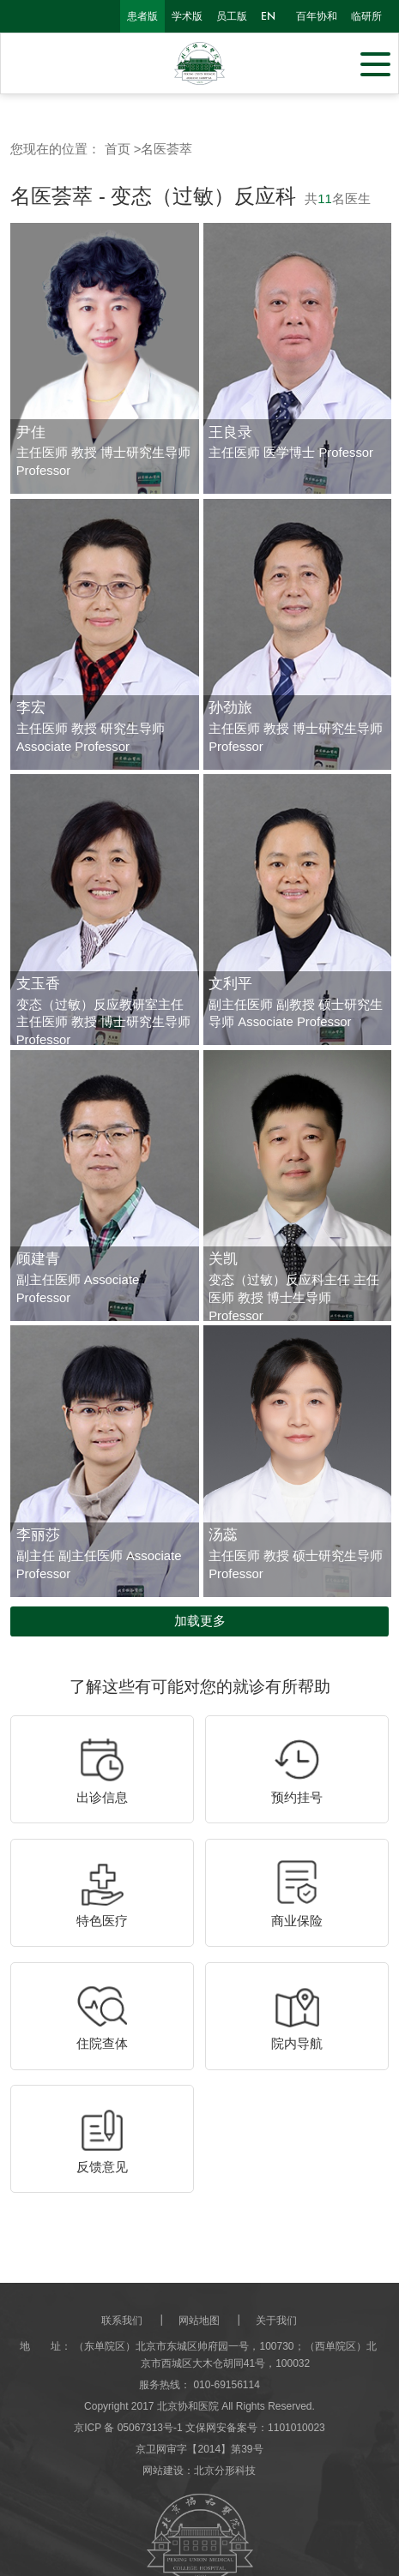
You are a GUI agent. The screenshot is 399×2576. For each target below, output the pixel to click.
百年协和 (316, 16)
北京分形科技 (225, 2471)
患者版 (142, 16)
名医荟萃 (166, 149)
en (268, 16)
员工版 (231, 16)
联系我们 (121, 2321)
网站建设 (163, 2471)
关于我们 (276, 2321)
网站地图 (199, 2321)
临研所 (366, 16)
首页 (117, 149)
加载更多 (200, 1621)
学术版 (187, 16)
